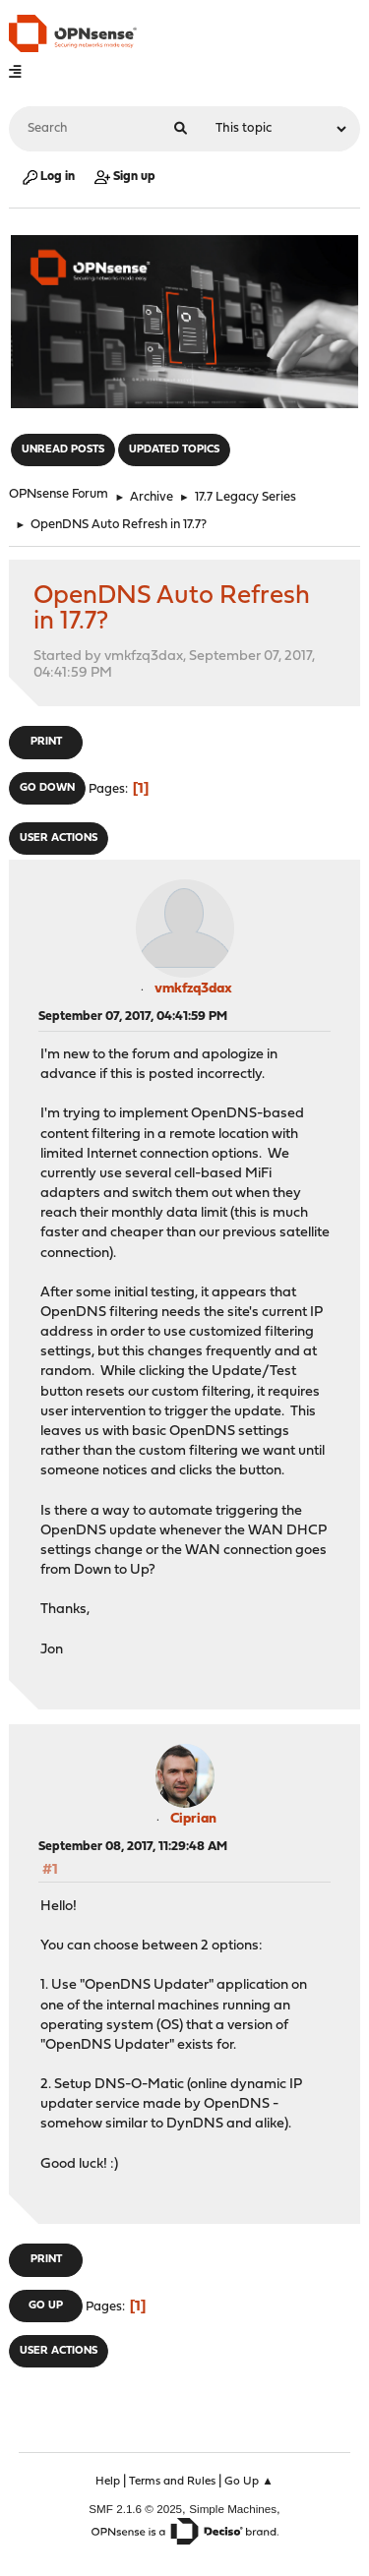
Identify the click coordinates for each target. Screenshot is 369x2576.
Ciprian (193, 1819)
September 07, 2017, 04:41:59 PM (132, 1016)
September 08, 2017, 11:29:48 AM (132, 1846)
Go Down (47, 788)
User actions (58, 838)
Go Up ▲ (249, 2481)
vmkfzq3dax (193, 989)
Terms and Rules (172, 2481)
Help (107, 2481)
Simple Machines (233, 2508)
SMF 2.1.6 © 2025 (135, 2508)
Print (46, 742)
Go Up (46, 2306)
